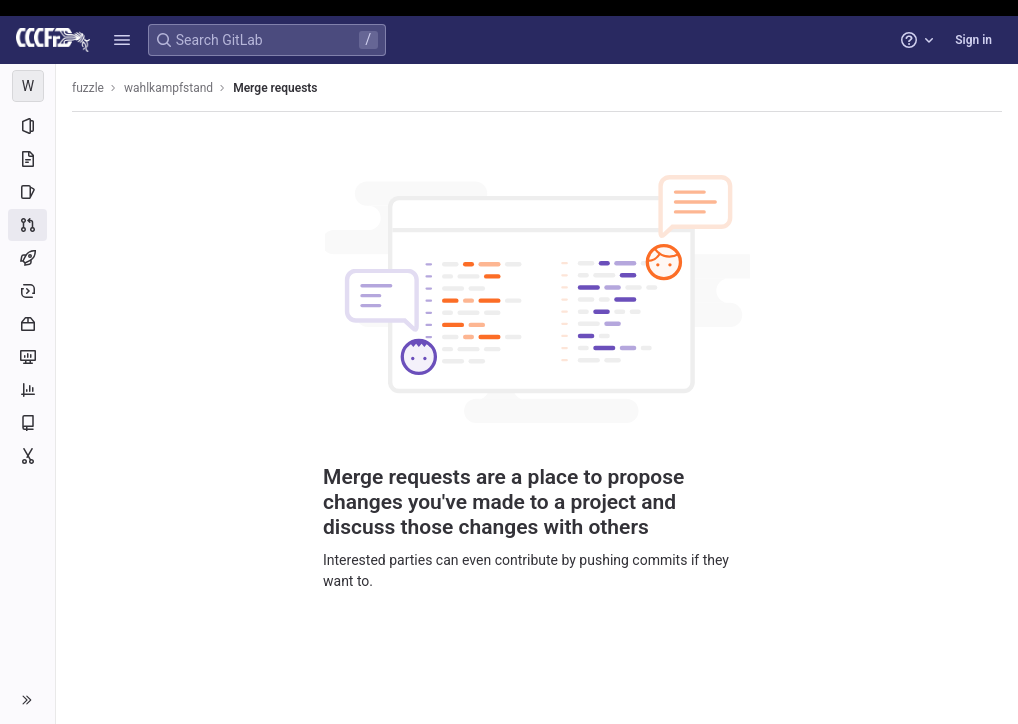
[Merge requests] (27, 225)
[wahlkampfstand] (28, 86)
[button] (122, 40)
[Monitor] (27, 357)
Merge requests (275, 88)
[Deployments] (27, 291)
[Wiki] (27, 423)
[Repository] (27, 159)
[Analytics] (27, 390)
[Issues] (27, 192)
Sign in (973, 40)
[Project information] (27, 126)
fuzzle (88, 88)
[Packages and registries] (27, 324)
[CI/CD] (27, 258)
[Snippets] (27, 456)
